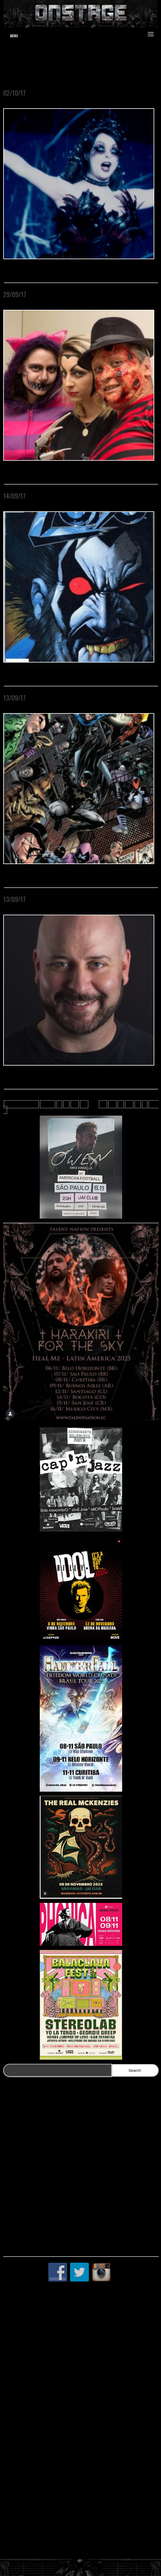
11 (84, 1104)
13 (103, 1104)
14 (112, 1104)
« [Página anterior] (59, 1104)
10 (74, 1104)
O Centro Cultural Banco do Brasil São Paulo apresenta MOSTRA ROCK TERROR (77, 97)
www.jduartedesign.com (118, 61)
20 (129, 1104)
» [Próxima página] (145, 1104)
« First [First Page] (48, 1104)
